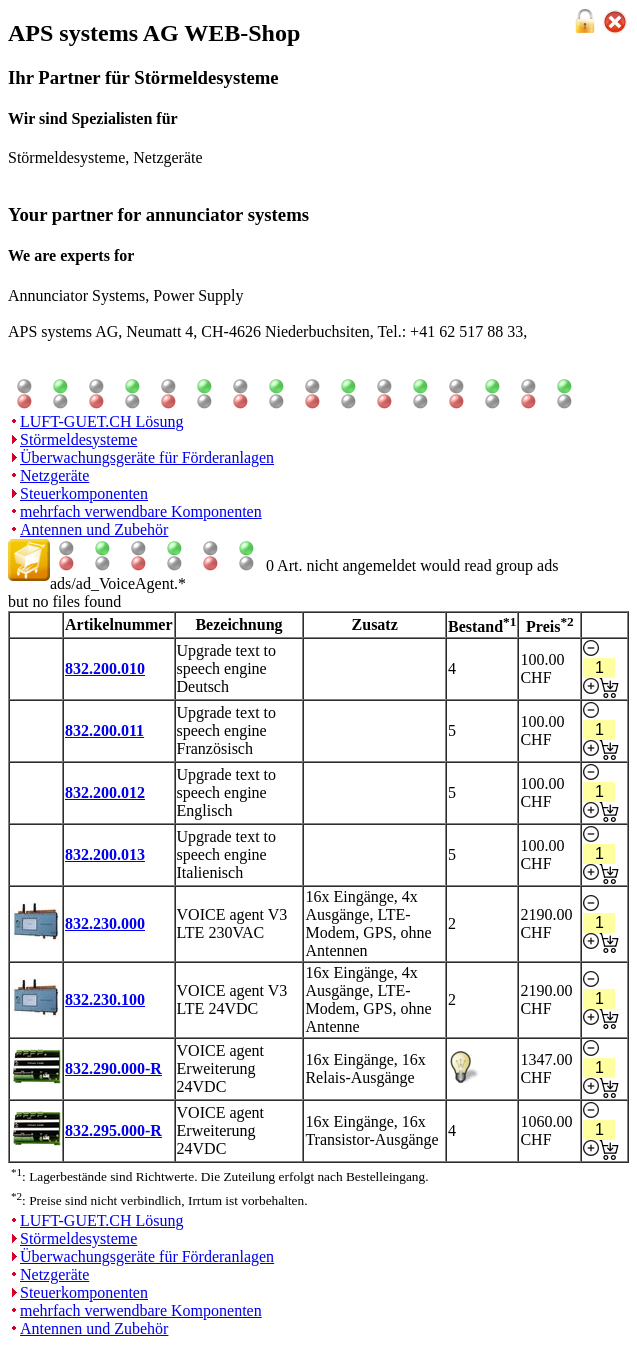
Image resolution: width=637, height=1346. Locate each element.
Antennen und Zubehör (94, 529)
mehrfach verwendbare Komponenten (141, 511)
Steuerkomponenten (84, 493)
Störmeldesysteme (78, 439)
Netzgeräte (54, 475)
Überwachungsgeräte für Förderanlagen (147, 457)
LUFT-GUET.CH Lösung (102, 421)
